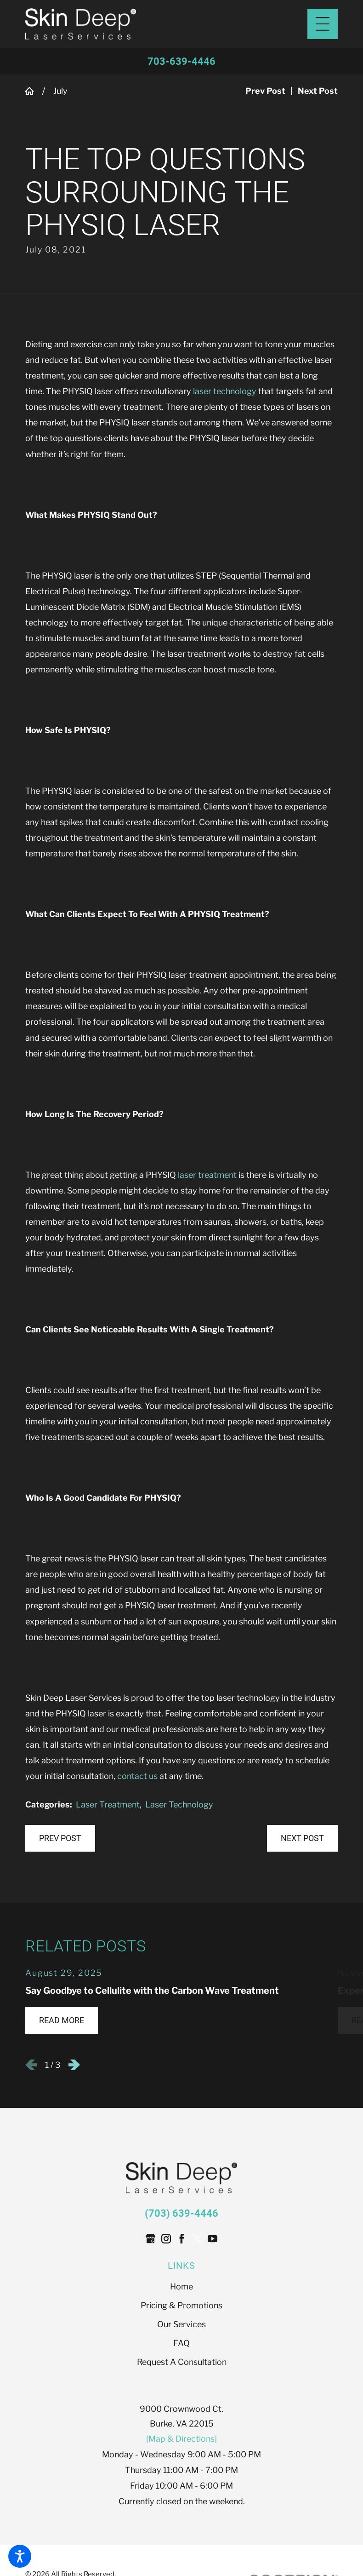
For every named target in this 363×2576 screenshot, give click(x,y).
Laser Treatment (108, 1804)
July (60, 91)
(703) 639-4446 (181, 2213)
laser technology (224, 391)
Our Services (181, 2324)
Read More (61, 2020)
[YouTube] (212, 2239)
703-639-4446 (181, 61)
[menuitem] (181, 2287)
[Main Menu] (322, 24)
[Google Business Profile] (150, 2239)
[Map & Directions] (181, 2439)
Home (181, 2287)
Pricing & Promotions (181, 2306)
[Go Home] (33, 91)
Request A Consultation (182, 2362)
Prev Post (60, 1838)
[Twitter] (197, 2239)
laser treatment (207, 1175)
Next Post (302, 1838)
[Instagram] (166, 2239)
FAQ (181, 2343)
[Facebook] (182, 2239)
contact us (137, 1776)
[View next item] (74, 2065)
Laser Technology (179, 1804)
